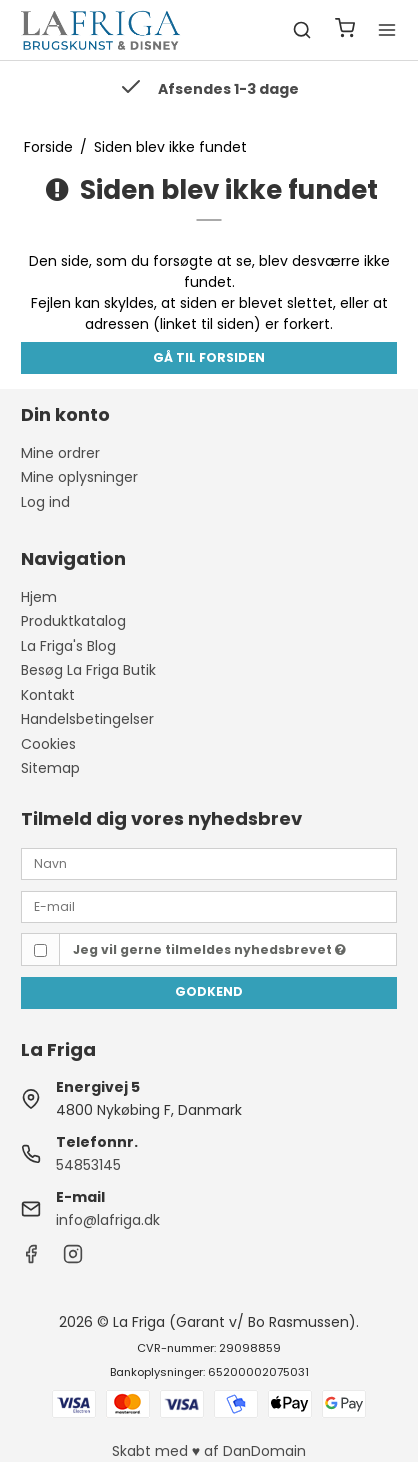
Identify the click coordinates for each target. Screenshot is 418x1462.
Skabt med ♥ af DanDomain (209, 1451)
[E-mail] (209, 906)
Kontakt (48, 695)
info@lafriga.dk (108, 1220)
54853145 (88, 1165)
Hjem (39, 597)
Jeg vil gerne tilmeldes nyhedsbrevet (209, 949)
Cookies (48, 744)
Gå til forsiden (209, 357)
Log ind (45, 502)
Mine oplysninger (79, 477)
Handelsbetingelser (87, 719)
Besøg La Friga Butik (88, 670)
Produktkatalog (73, 621)
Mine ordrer (60, 453)
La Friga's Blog (68, 646)
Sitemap (50, 768)
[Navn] (209, 863)
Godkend (209, 991)
